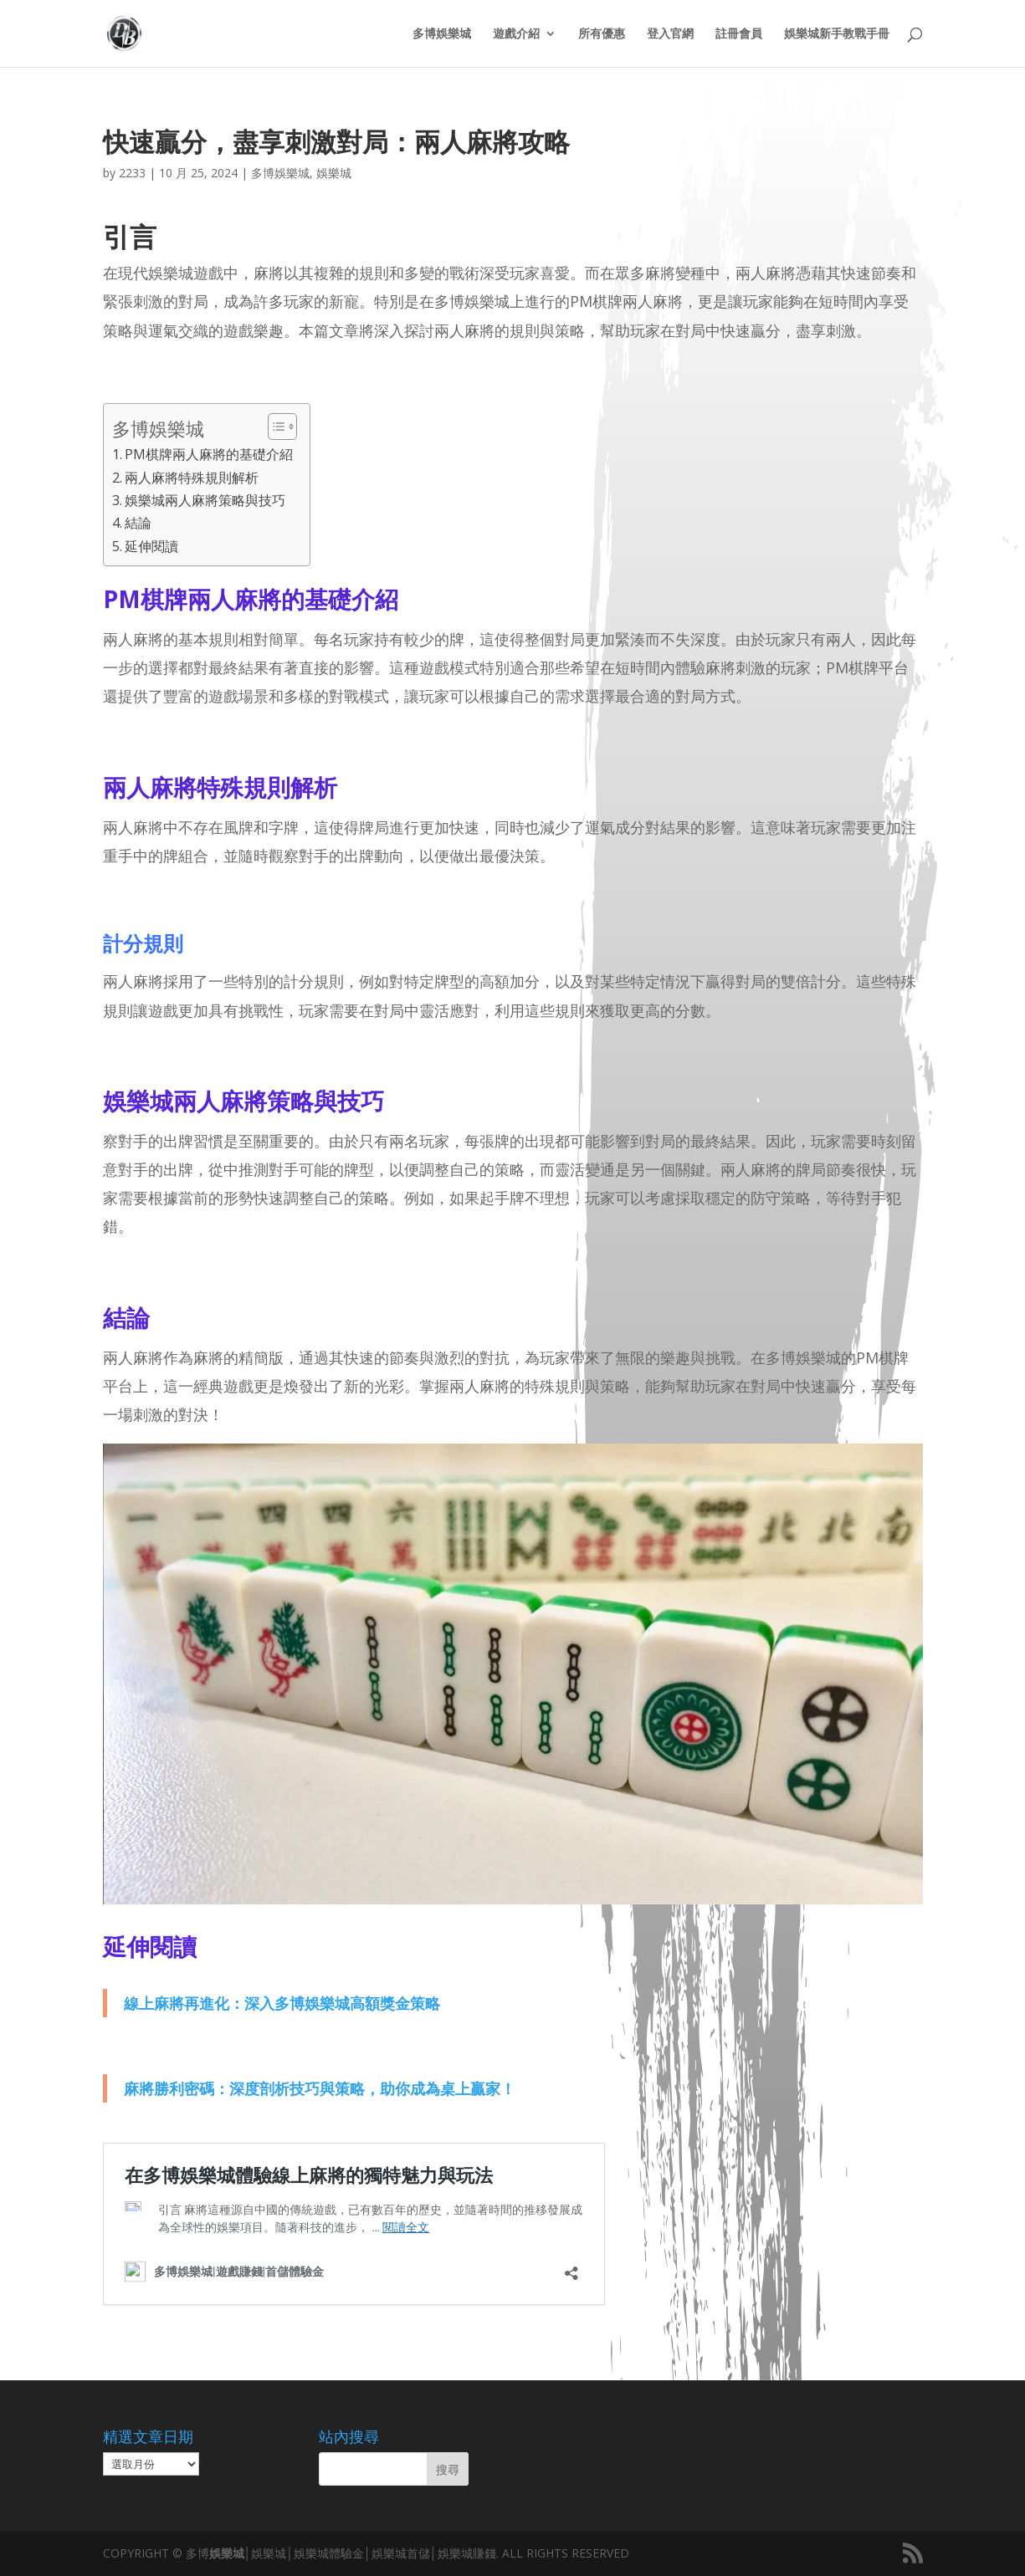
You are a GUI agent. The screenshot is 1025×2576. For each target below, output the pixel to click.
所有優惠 (601, 34)
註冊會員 (738, 34)
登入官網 (670, 34)
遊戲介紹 (516, 34)
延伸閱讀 (151, 546)
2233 (132, 173)
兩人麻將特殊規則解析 (192, 477)
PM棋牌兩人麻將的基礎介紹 (209, 454)
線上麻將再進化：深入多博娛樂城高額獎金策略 (282, 2003)
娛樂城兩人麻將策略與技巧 (205, 500)
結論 (138, 523)
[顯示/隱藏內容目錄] (274, 426)
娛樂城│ (230, 2553)
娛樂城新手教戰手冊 (836, 34)
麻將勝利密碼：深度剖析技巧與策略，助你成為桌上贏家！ (319, 2088)
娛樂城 (333, 173)
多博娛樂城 (442, 34)
